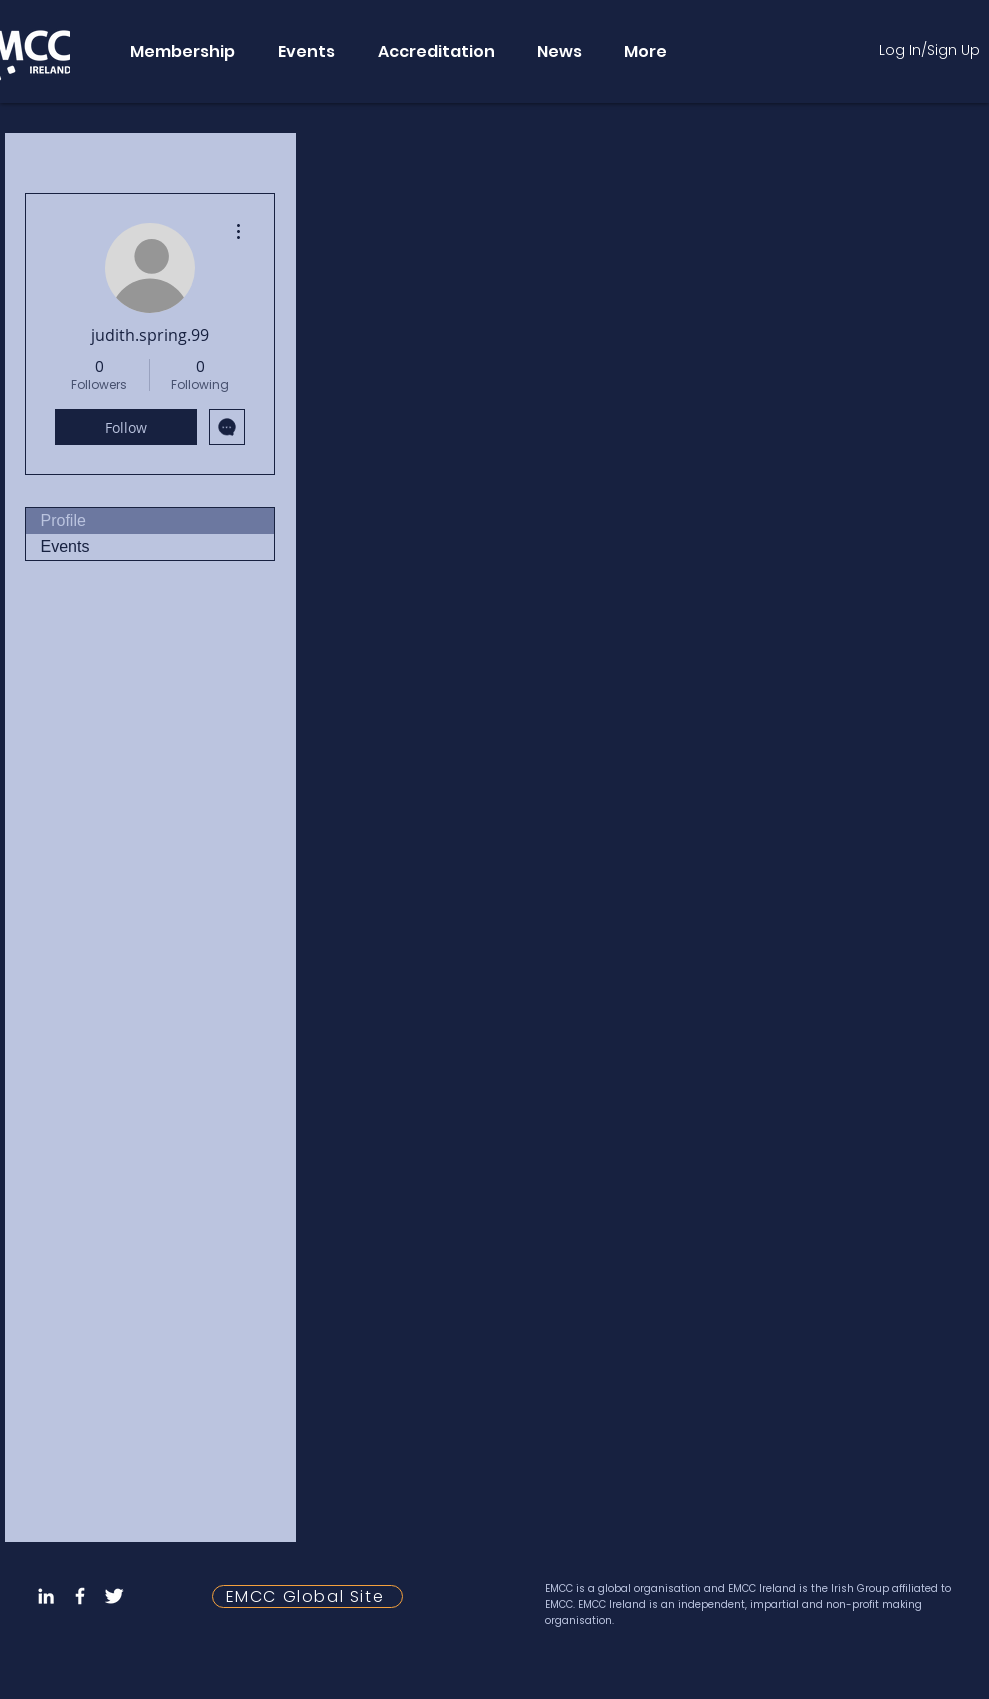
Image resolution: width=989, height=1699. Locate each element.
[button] (181, 51)
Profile (63, 520)
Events (65, 546)
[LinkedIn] (46, 1596)
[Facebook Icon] (80, 1596)
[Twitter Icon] (114, 1596)
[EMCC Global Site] (307, 1596)
